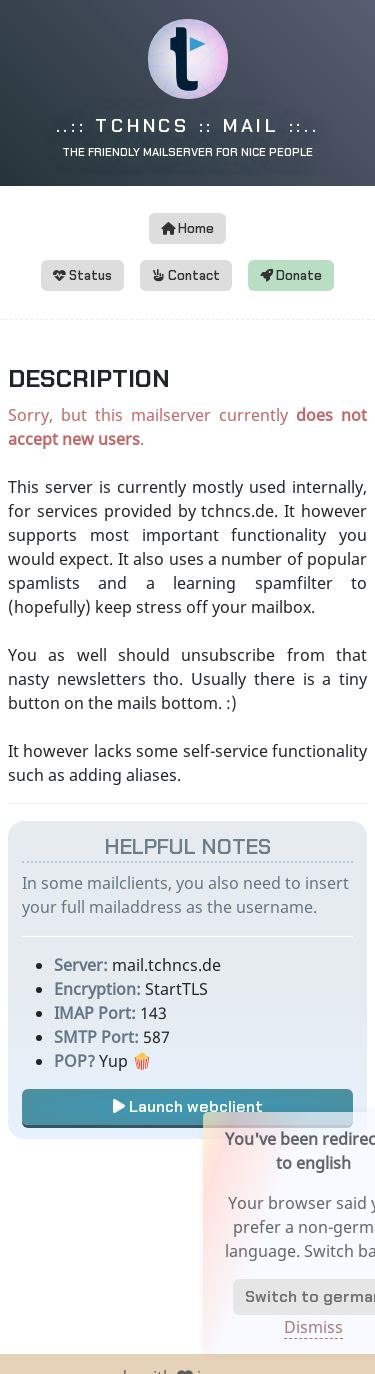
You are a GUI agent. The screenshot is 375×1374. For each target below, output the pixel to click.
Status (82, 275)
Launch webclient (188, 1106)
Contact (186, 275)
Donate (291, 275)
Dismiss (324, 1327)
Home (187, 228)
